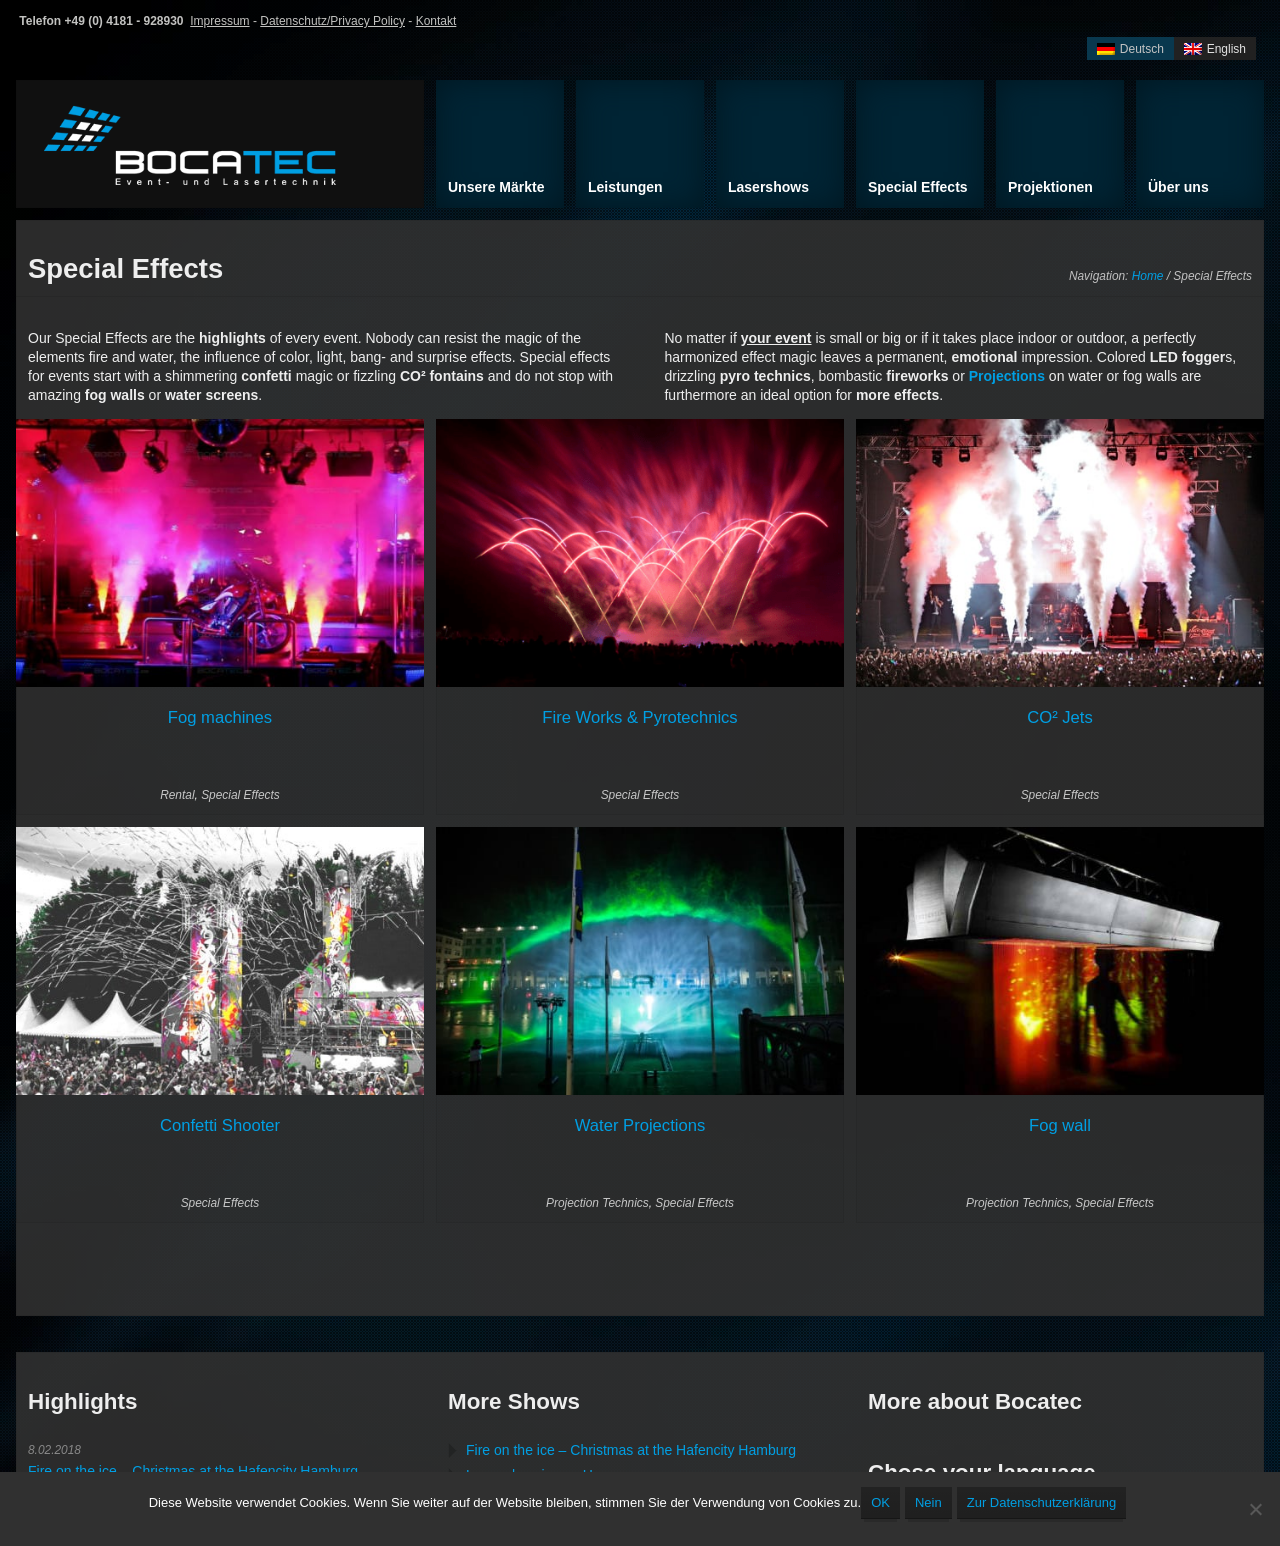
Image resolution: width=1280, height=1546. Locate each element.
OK (880, 1502)
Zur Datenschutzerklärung (1042, 1502)
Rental (177, 795)
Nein (928, 1502)
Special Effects (240, 795)
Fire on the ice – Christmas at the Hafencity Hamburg (193, 1471)
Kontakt (436, 21)
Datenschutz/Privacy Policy (332, 21)
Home (1148, 276)
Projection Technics (597, 1203)
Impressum (219, 21)
